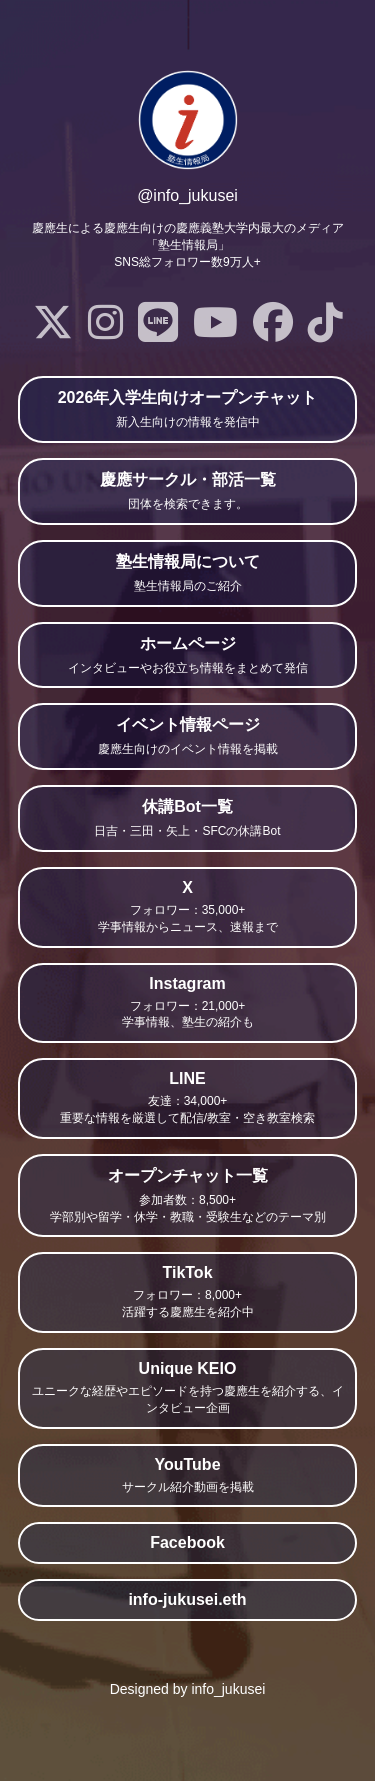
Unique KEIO (187, 1388)
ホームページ (187, 656)
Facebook (187, 1542)
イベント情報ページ (187, 737)
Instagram (187, 1003)
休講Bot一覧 (187, 819)
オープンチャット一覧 (187, 1196)
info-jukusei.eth (187, 1599)
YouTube (187, 1476)
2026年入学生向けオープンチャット (187, 410)
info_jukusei (228, 1689)
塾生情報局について (187, 574)
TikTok (187, 1292)
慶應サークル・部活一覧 (187, 492)
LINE (187, 1098)
